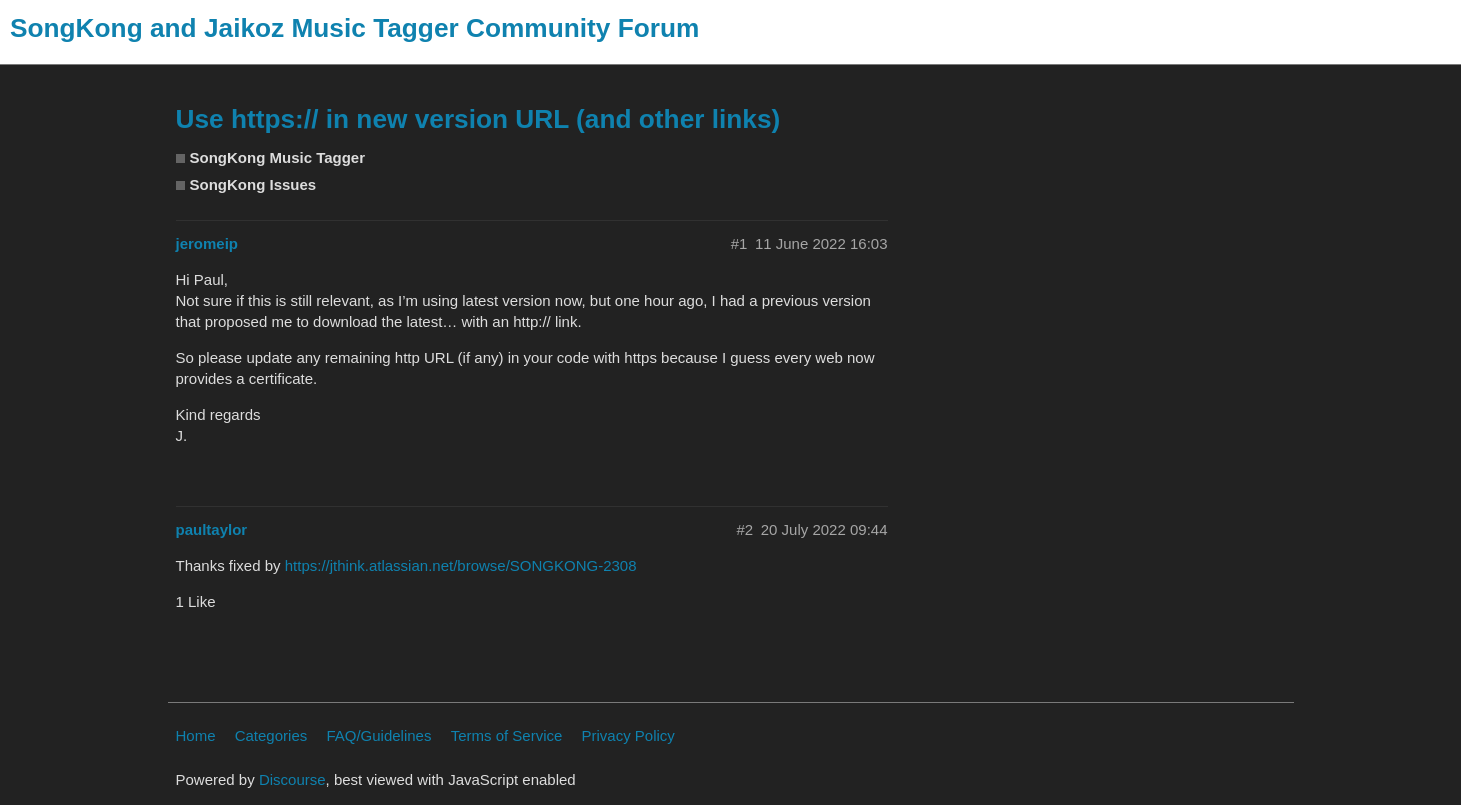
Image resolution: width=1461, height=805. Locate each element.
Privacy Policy (628, 735)
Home (196, 735)
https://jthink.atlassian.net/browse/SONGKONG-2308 (461, 565)
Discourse (292, 779)
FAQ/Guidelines (378, 735)
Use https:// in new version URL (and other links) (478, 119)
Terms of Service (507, 735)
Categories (271, 735)
